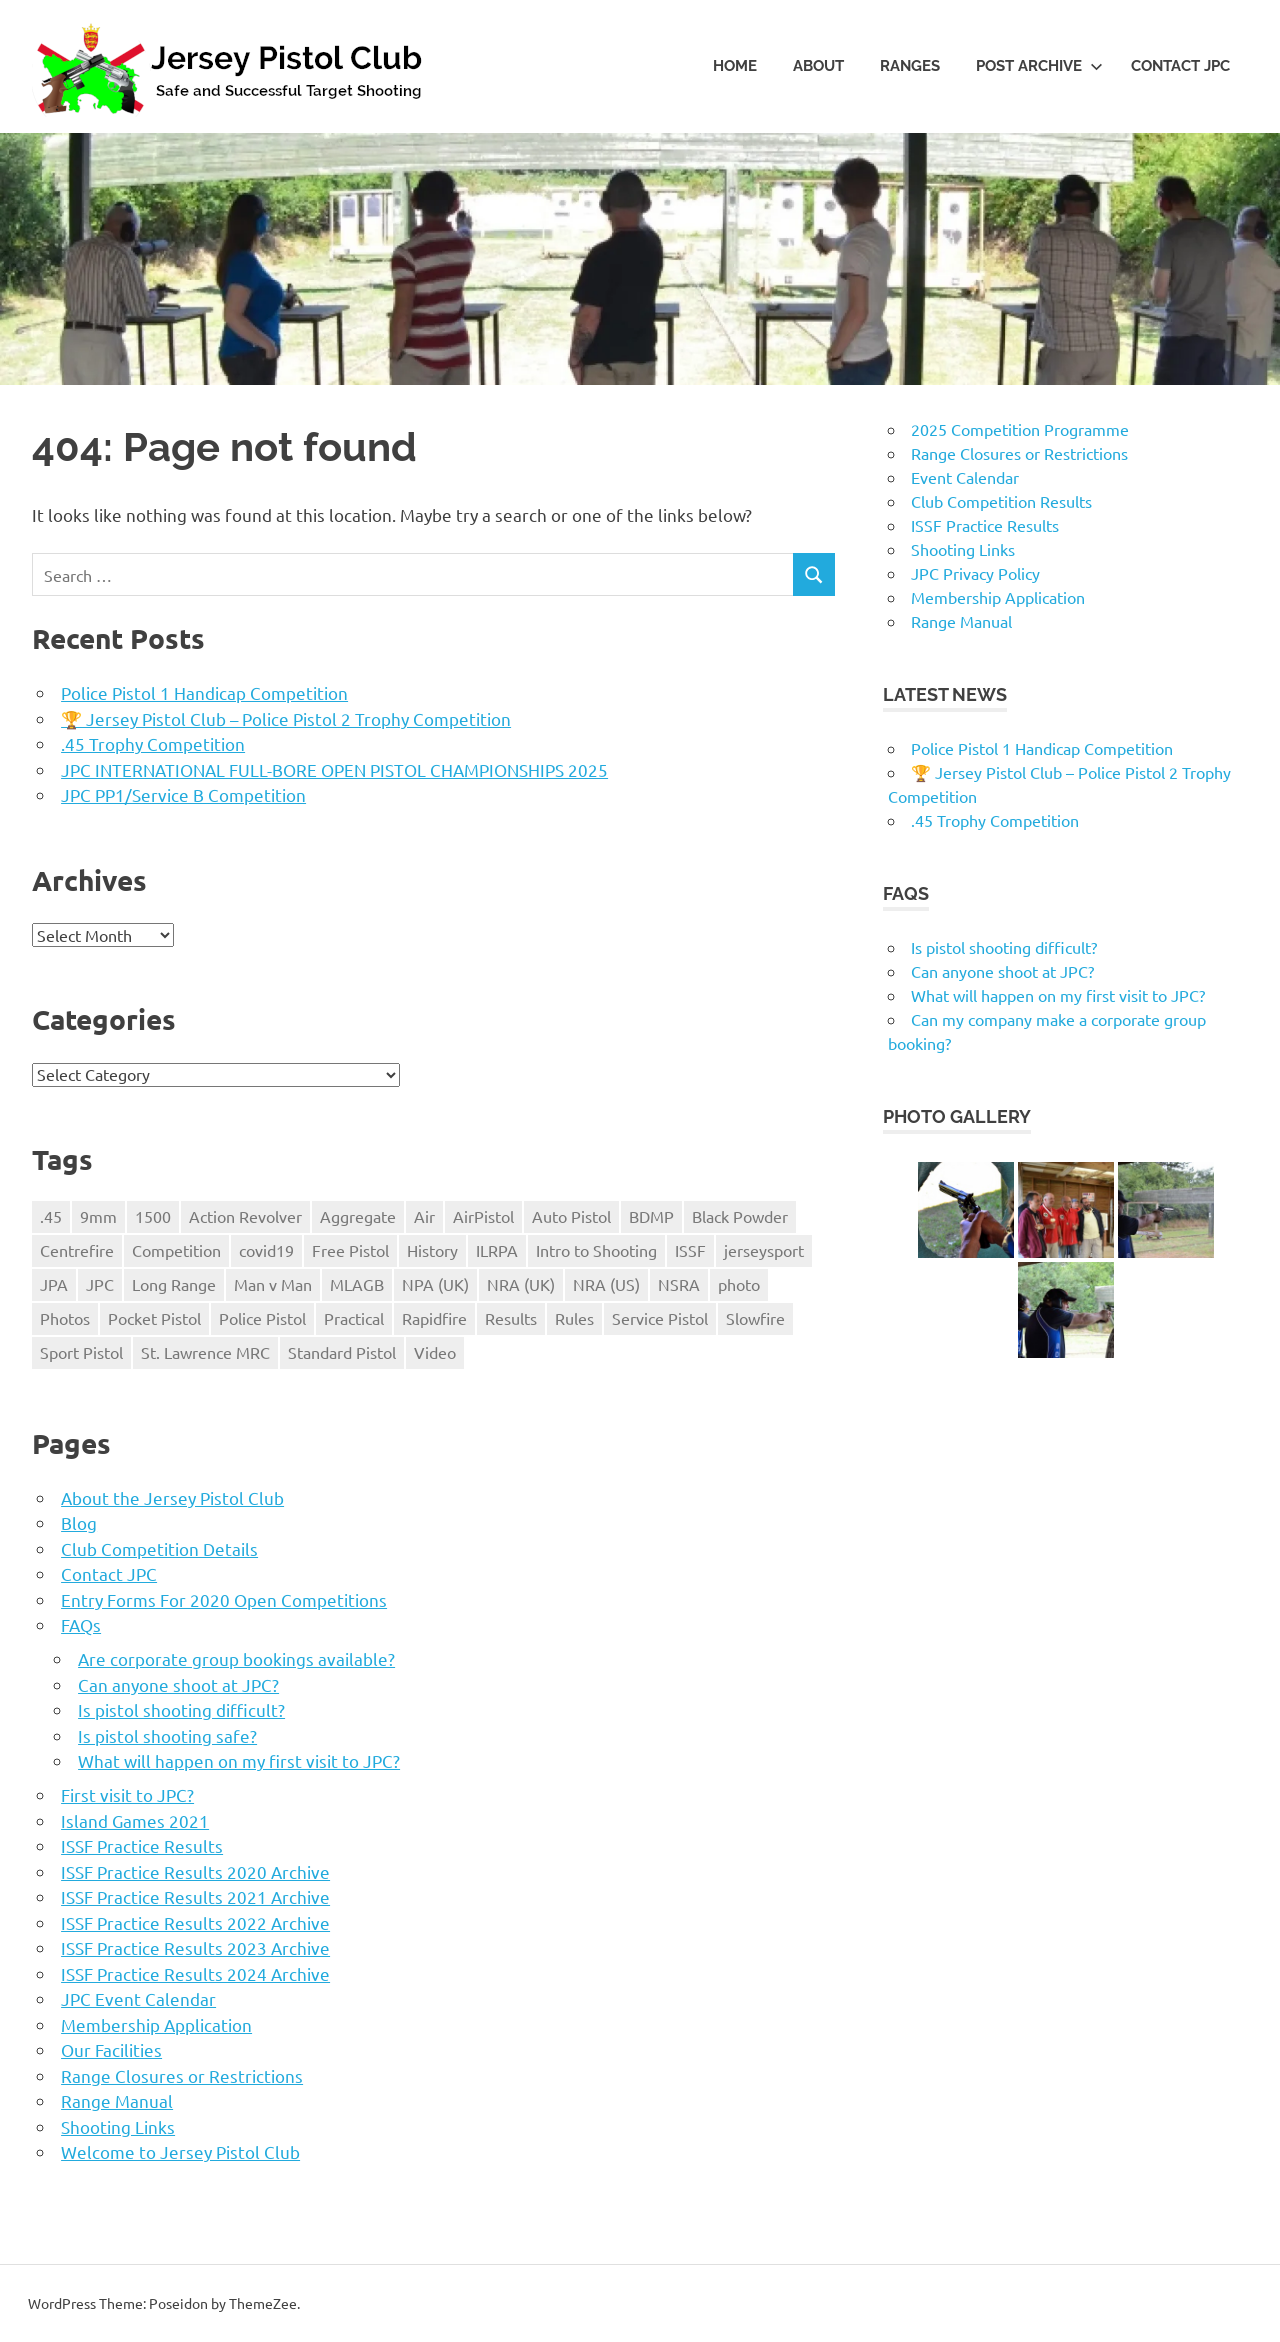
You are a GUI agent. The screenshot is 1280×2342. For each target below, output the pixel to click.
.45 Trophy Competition (153, 743)
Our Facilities (111, 2049)
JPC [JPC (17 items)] (100, 1284)
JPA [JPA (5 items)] (54, 1284)
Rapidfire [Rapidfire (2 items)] (434, 1318)
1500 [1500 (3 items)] (153, 1216)
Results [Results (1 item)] (511, 1318)
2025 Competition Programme (1020, 429)
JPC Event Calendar (138, 1998)
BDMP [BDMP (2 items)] (651, 1216)
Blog (79, 1522)
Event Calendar (965, 477)
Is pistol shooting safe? (167, 1735)
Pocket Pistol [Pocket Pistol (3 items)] (154, 1318)
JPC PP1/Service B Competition (183, 794)
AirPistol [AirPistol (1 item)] (483, 1216)
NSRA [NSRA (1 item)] (679, 1284)
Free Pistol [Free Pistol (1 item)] (350, 1250)
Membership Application (156, 2024)
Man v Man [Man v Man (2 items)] (273, 1284)
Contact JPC (1180, 66)
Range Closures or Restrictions (182, 2075)
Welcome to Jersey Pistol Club (180, 2151)
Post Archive (1039, 66)
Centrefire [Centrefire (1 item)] (77, 1250)
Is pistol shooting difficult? (181, 1709)
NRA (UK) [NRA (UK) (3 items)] (521, 1284)
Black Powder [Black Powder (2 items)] (740, 1216)
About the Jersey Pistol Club (172, 1497)
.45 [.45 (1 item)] (51, 1216)
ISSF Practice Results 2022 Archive (195, 1922)
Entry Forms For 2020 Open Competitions (224, 1599)
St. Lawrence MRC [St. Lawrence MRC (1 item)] (205, 1352)
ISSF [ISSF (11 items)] (690, 1250)
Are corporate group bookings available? (236, 1658)
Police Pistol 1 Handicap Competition (204, 692)
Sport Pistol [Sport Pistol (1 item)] (81, 1352)
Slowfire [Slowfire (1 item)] (755, 1318)
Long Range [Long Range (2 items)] (174, 1284)
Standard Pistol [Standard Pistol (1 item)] (342, 1352)
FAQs (81, 1624)
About (818, 66)
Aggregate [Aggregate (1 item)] (358, 1216)
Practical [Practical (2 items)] (354, 1318)
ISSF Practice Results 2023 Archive (195, 1947)
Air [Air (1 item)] (424, 1216)
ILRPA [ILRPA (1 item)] (497, 1250)
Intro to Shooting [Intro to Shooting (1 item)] (596, 1250)
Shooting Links (118, 2126)
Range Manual (117, 2100)
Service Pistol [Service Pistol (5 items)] (660, 1318)
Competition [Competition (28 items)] (176, 1250)
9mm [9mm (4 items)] (98, 1216)
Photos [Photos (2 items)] (65, 1318)
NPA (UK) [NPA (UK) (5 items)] (435, 1284)
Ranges (910, 66)
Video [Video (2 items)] (435, 1352)
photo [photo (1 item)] (739, 1284)
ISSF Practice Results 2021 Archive (195, 1896)
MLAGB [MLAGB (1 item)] (357, 1284)
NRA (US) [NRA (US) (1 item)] (606, 1284)
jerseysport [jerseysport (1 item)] (764, 1250)
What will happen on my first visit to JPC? (239, 1760)
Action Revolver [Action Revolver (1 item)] (245, 1216)
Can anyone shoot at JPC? (178, 1684)
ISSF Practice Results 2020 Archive (195, 1871)
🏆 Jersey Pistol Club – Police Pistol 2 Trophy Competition (286, 718)
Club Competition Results (1001, 501)
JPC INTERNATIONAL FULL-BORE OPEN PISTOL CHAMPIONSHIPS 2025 (334, 769)
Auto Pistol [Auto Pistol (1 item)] (571, 1216)
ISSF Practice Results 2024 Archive (195, 1973)
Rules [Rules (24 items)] (574, 1318)
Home (735, 66)
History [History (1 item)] (432, 1250)
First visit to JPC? (127, 1794)
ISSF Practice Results (142, 1845)
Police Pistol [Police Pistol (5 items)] (262, 1318)
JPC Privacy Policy (975, 573)
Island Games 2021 (135, 1820)
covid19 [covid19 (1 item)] (266, 1250)
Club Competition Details (159, 1548)
